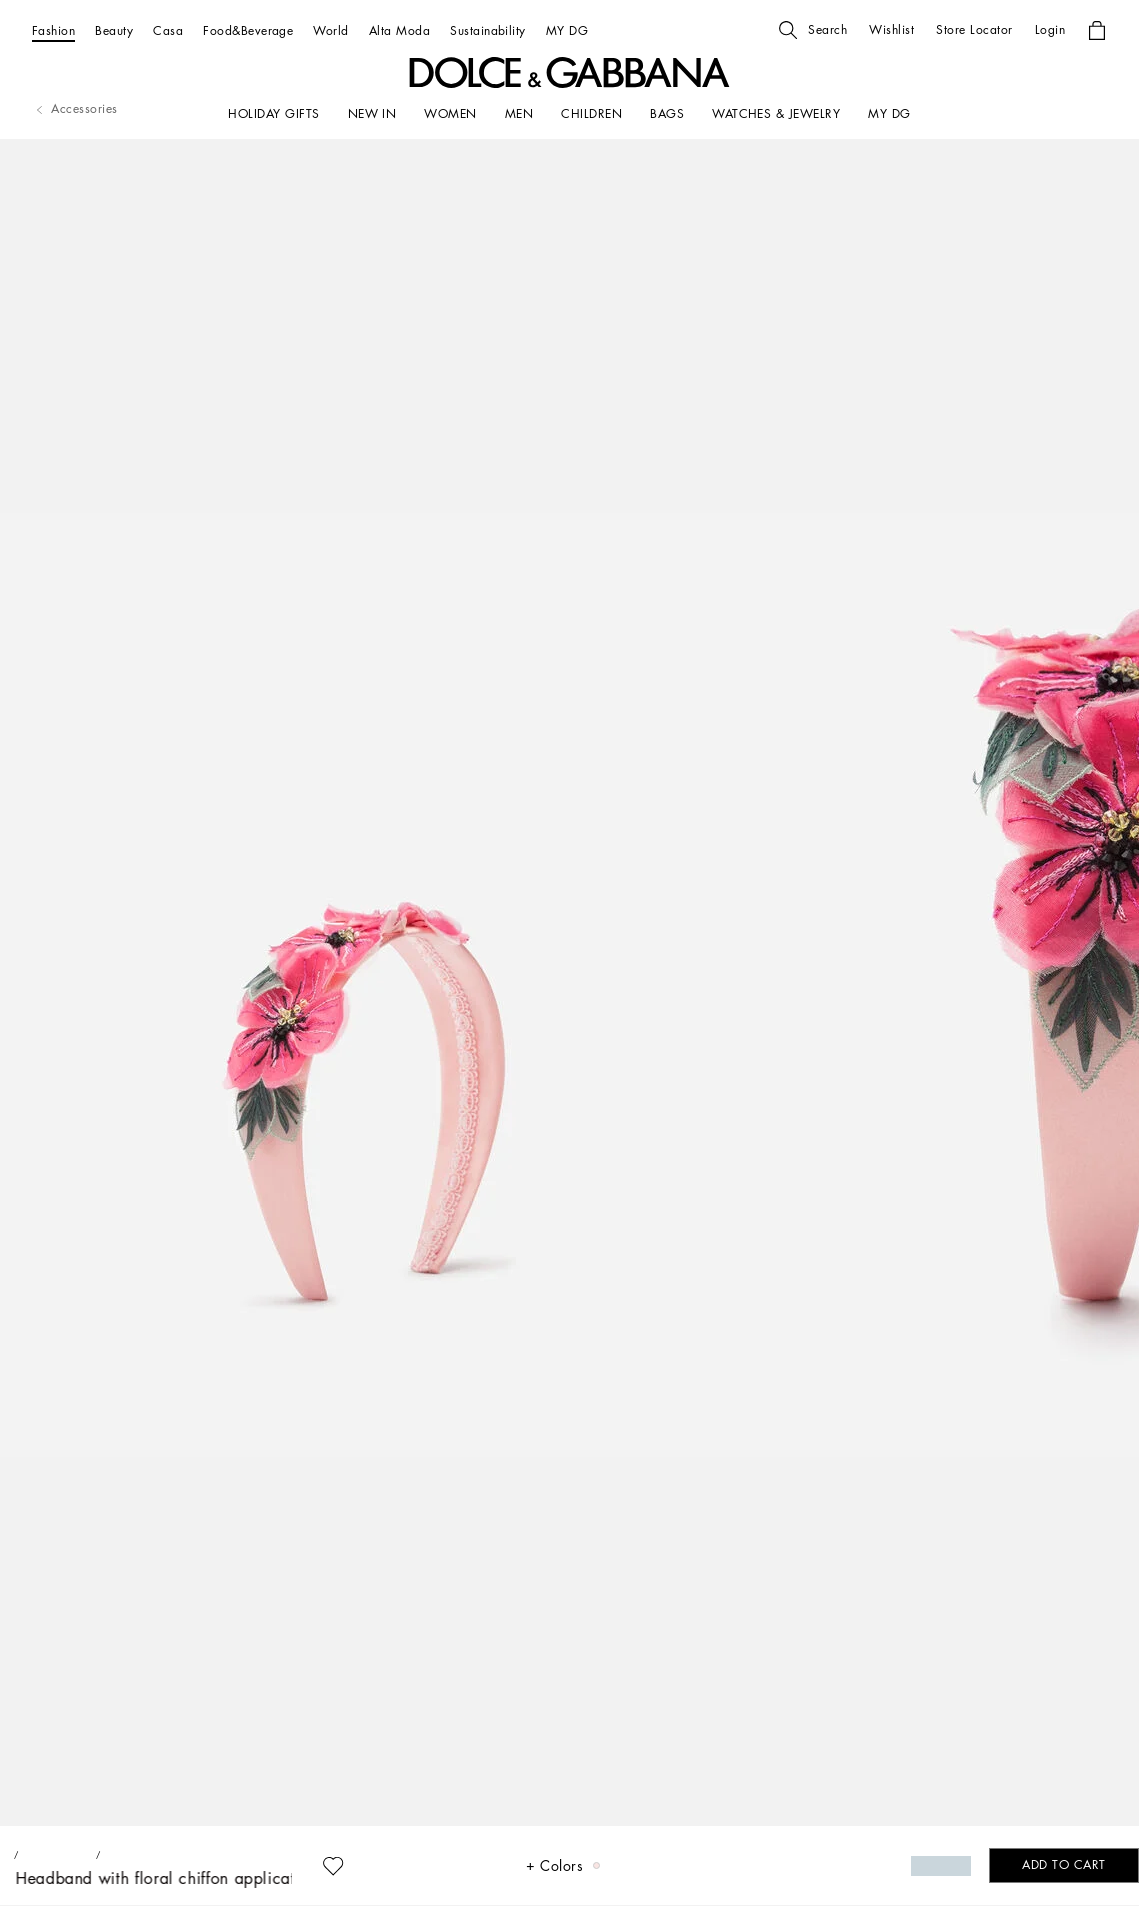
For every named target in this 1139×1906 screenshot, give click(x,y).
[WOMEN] (450, 114)
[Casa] (168, 30)
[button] (813, 30)
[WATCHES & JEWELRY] (776, 114)
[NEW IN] (372, 114)
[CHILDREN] (591, 114)
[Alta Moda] (399, 30)
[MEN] (519, 114)
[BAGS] (667, 114)
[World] (330, 30)
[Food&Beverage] (248, 30)
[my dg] (889, 114)
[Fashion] (53, 30)
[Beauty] (114, 30)
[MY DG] (567, 30)
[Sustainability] (488, 30)
